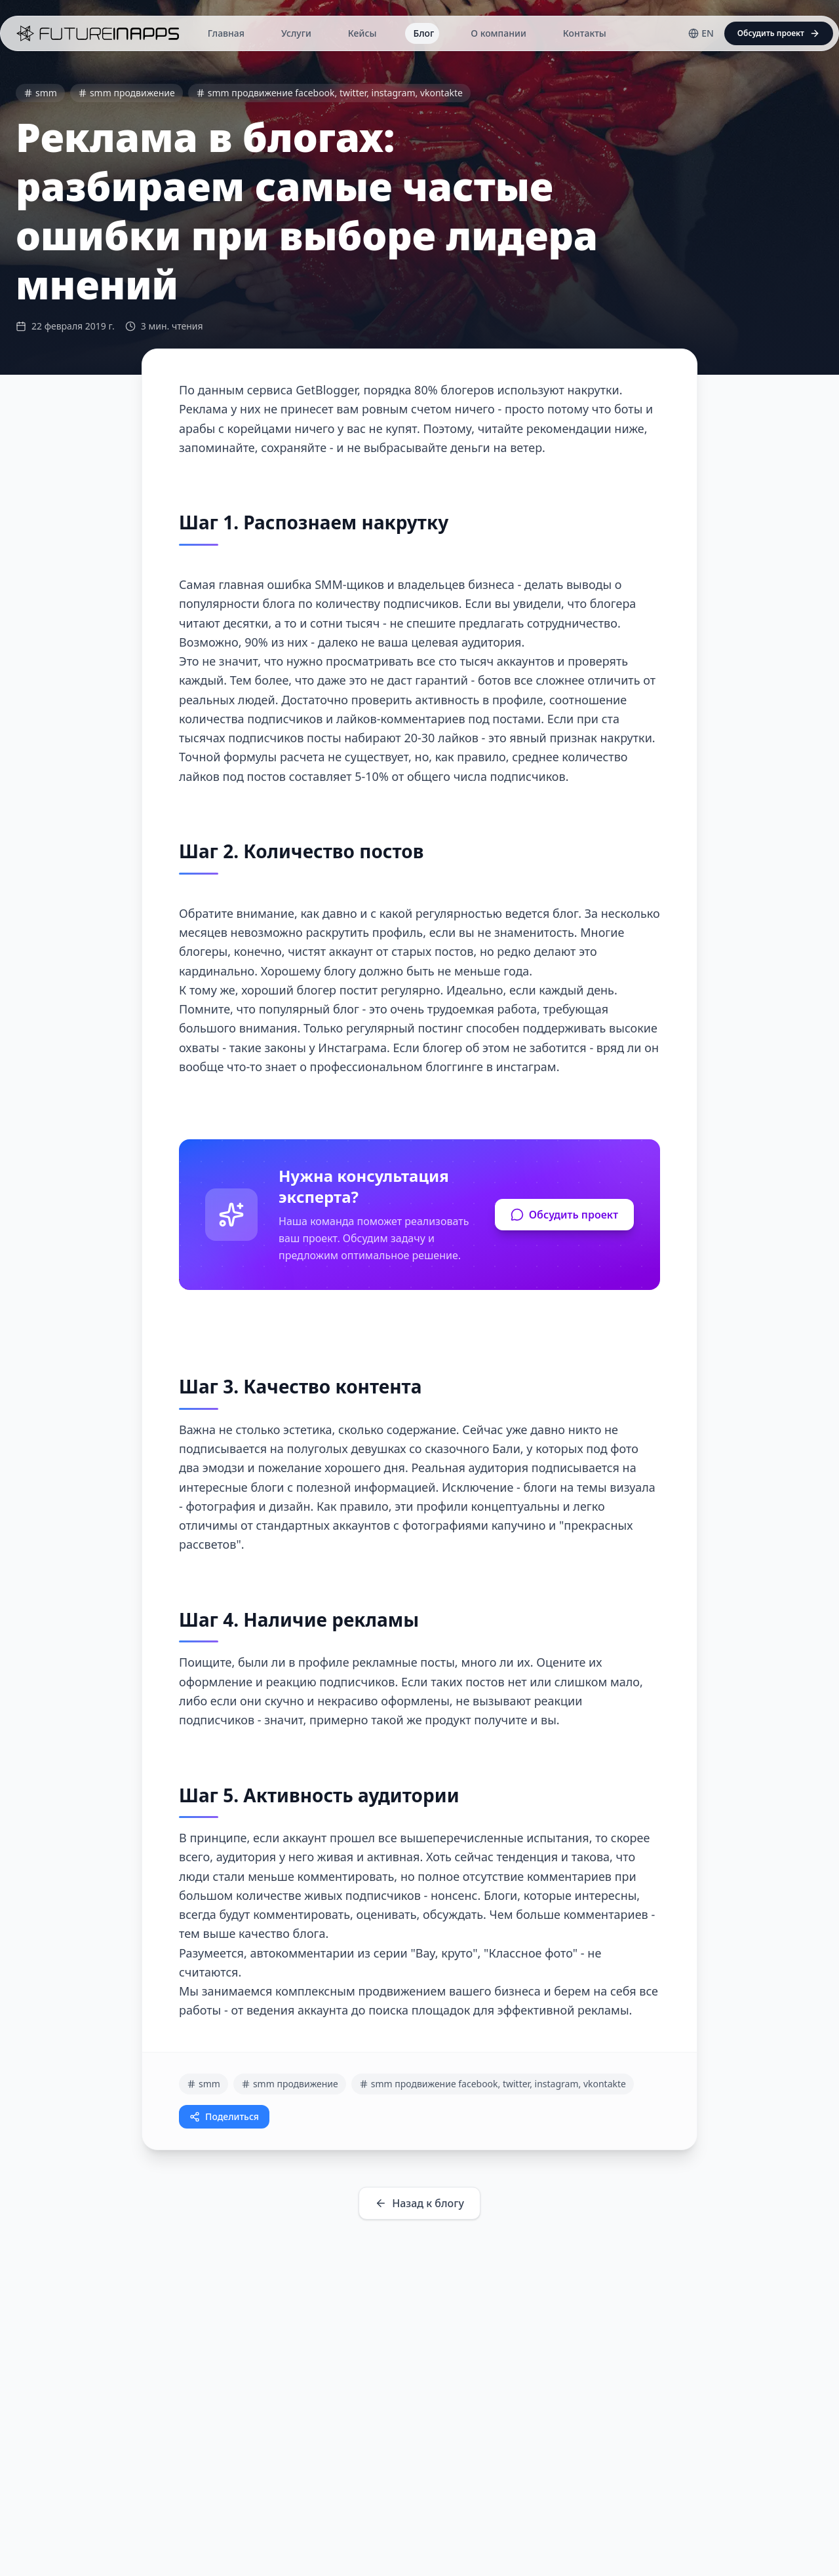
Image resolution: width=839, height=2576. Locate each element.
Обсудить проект (564, 1214)
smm (40, 92)
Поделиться (224, 2116)
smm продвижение (126, 92)
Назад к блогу (419, 2203)
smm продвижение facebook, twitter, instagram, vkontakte (329, 92)
